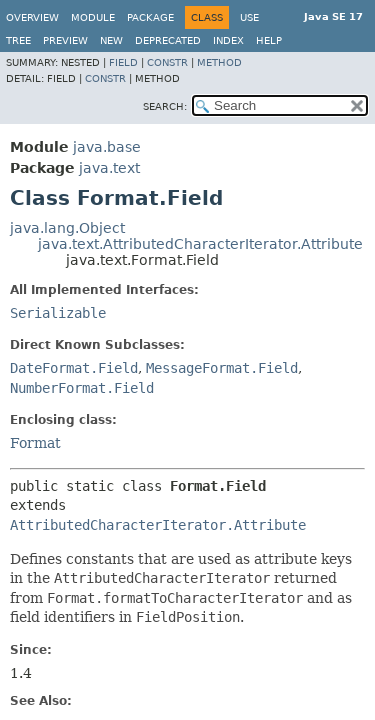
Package (150, 17)
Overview (32, 17)
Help (269, 40)
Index (228, 40)
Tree (18, 40)
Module (93, 17)
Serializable (58, 313)
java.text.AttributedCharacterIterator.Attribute (200, 244)
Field (123, 62)
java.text (109, 168)
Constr (167, 62)
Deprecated (168, 40)
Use (249, 17)
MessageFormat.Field (222, 368)
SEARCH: (165, 106)
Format (35, 443)
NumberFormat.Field (82, 388)
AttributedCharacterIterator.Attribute (158, 525)
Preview (65, 40)
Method (219, 62)
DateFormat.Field (74, 368)
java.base (107, 147)
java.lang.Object (67, 228)
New (111, 40)
